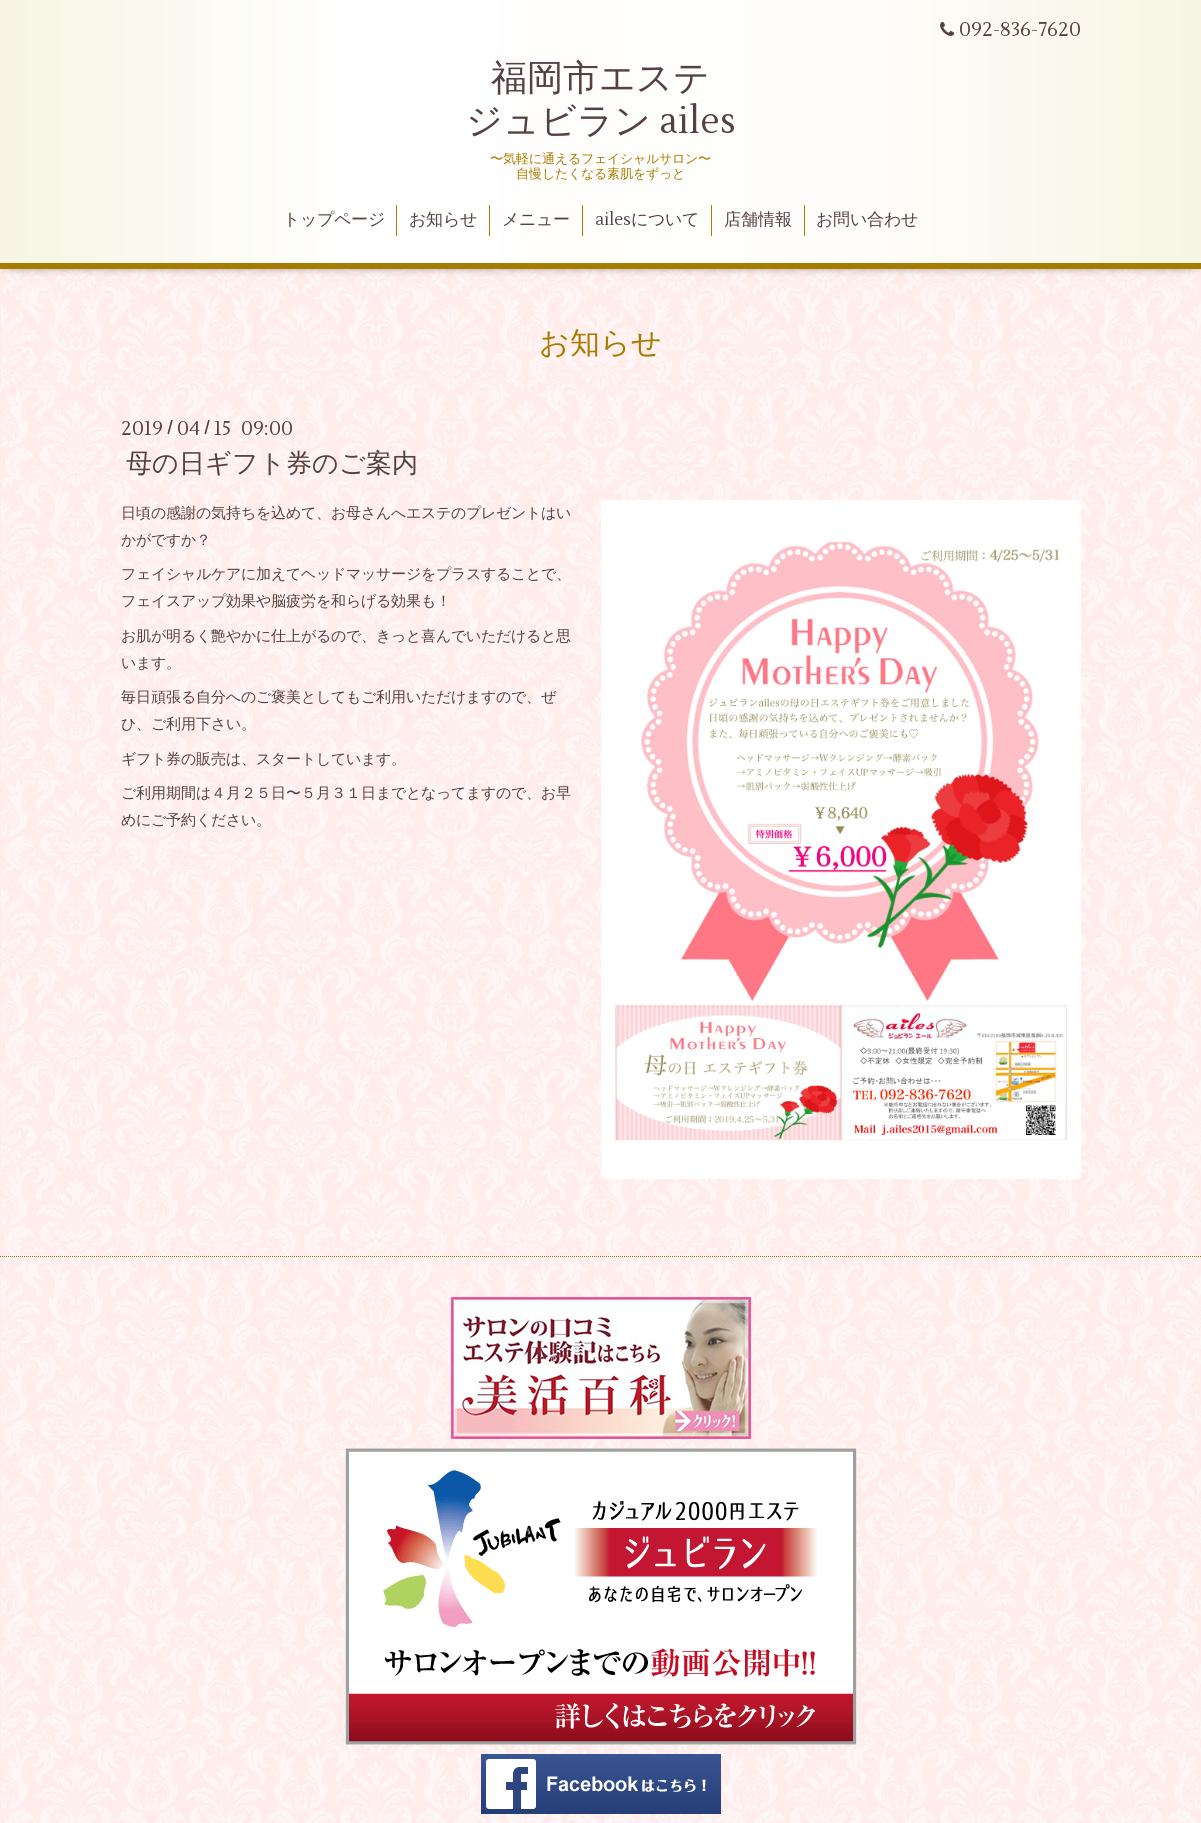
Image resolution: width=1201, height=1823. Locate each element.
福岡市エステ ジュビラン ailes (601, 100)
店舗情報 (758, 220)
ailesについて (647, 220)
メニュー (536, 220)
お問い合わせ (867, 220)
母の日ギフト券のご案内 (272, 464)
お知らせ (443, 220)
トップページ (334, 220)
